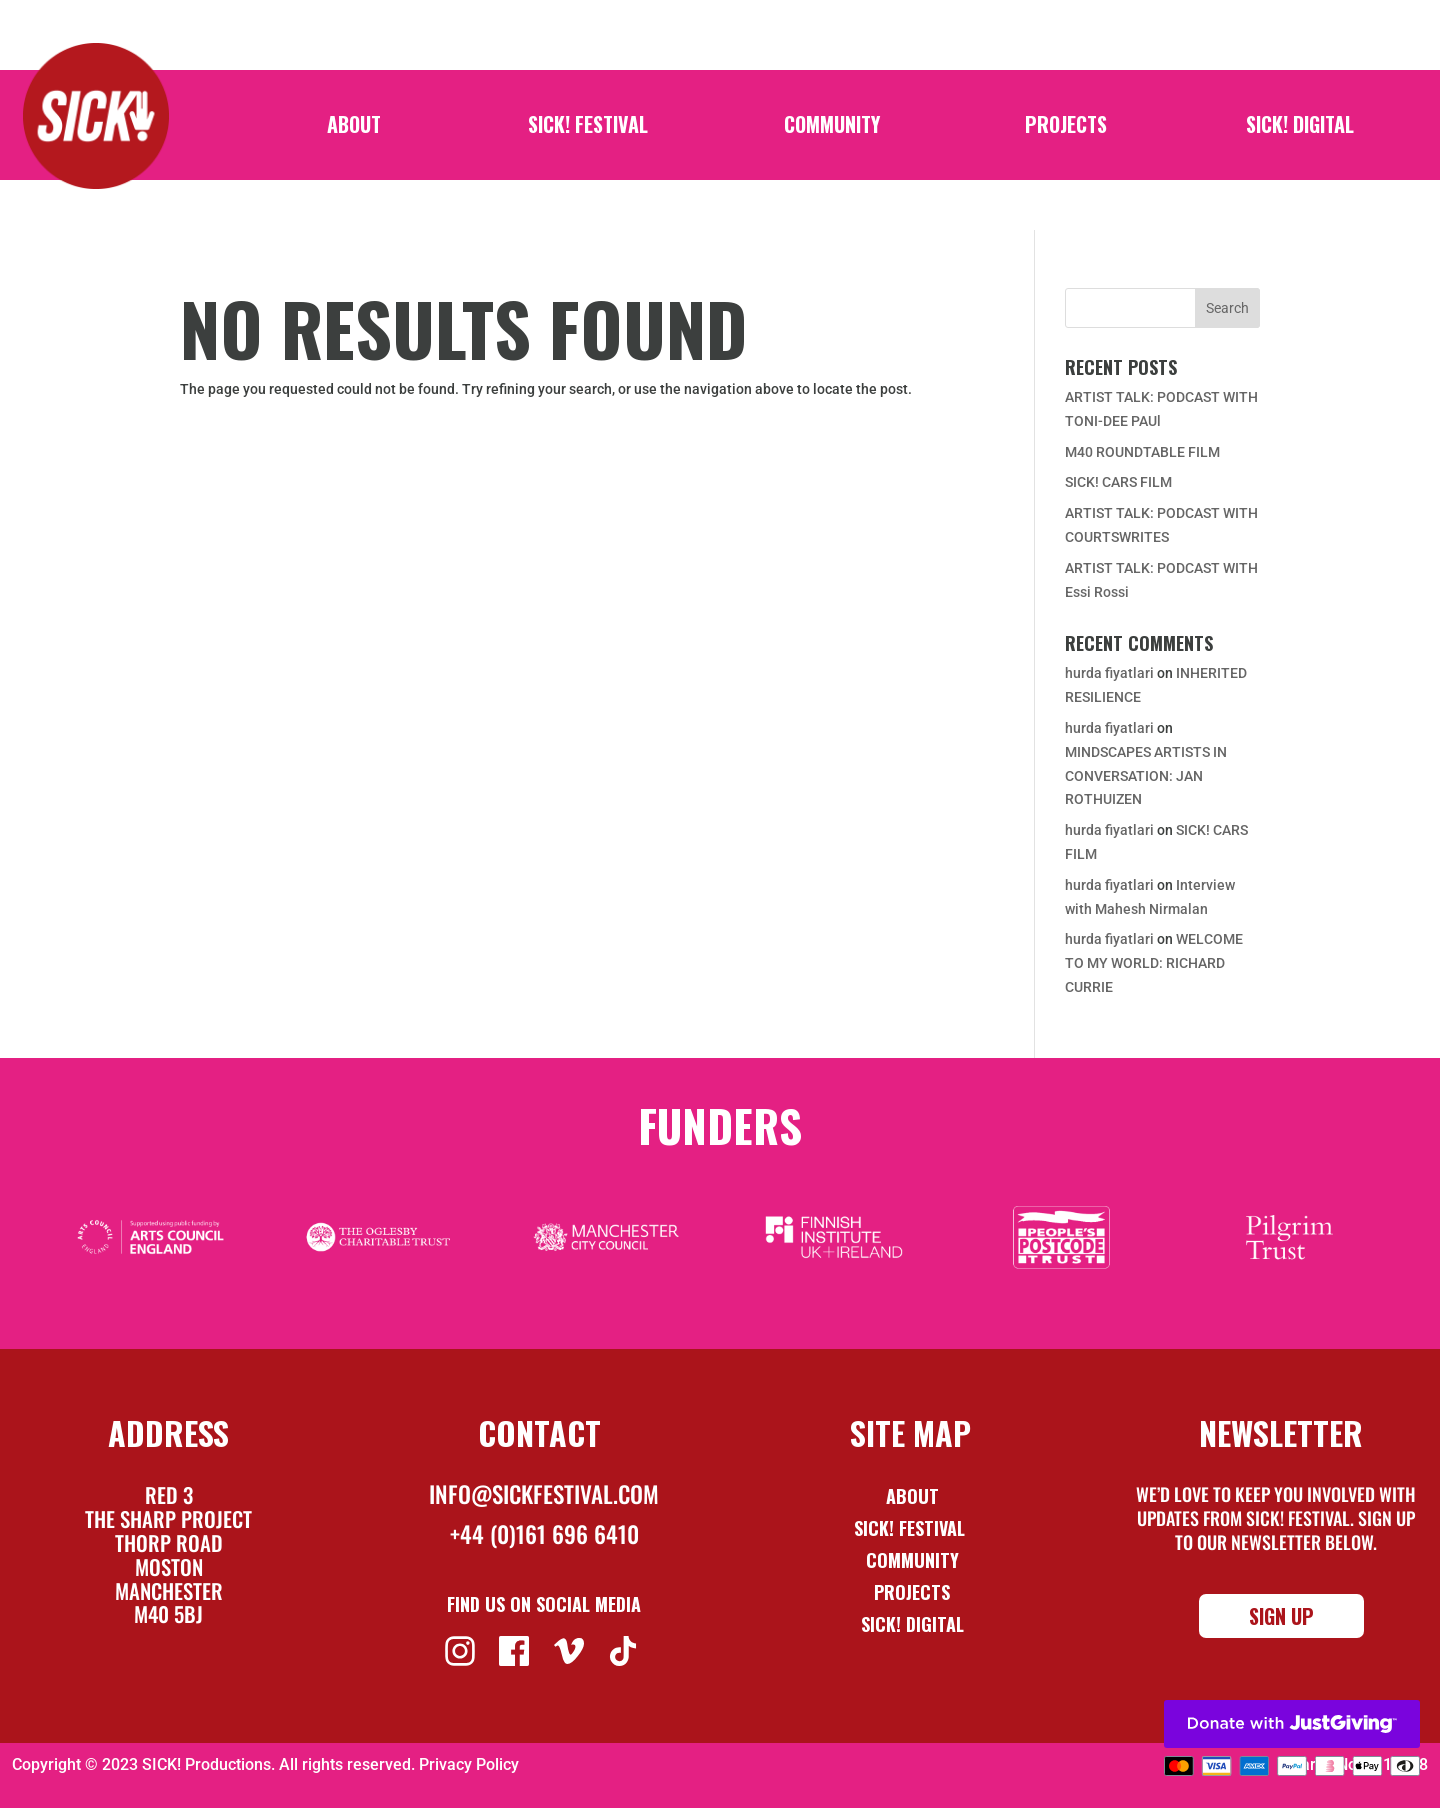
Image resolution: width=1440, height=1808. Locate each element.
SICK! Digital (1300, 128)
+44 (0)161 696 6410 (544, 1534)
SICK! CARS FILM (1118, 482)
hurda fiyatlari (1109, 673)
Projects (1066, 128)
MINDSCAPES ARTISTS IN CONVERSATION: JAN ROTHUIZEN (1146, 776)
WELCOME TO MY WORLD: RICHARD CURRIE (1154, 963)
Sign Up (1281, 1616)
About (354, 128)
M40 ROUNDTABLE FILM (1142, 452)
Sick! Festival (912, 1528)
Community (832, 128)
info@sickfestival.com (544, 1494)
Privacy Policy (469, 1764)
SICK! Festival (588, 128)
